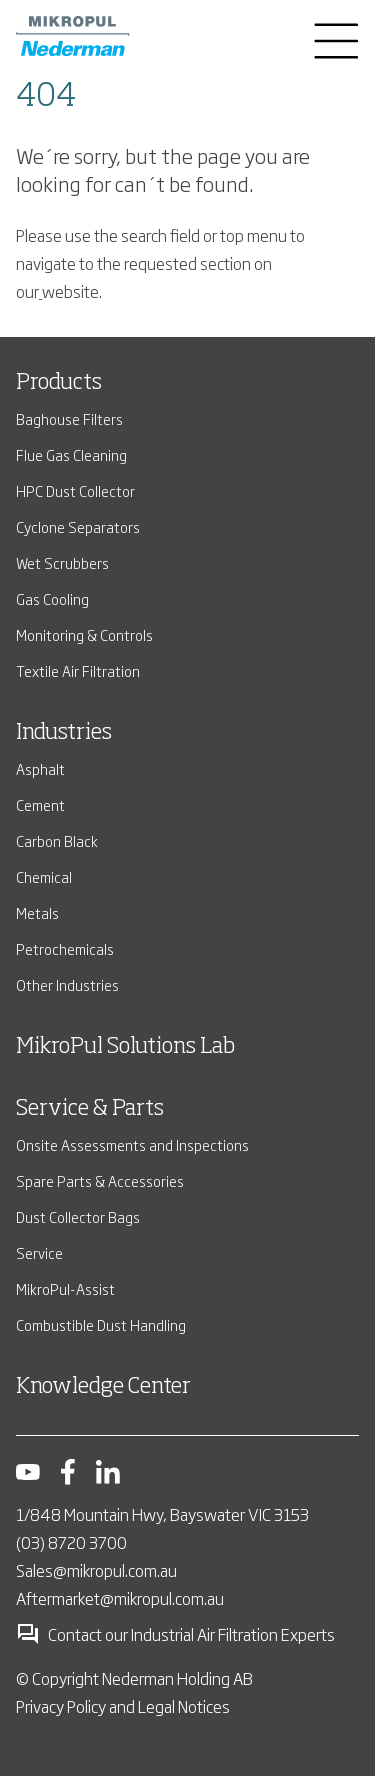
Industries (64, 733)
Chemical (44, 876)
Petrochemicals (65, 948)
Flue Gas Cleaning (71, 454)
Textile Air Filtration (78, 670)
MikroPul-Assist (65, 1288)
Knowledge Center (103, 1387)
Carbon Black (57, 840)
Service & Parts (90, 1109)
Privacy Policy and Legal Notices (123, 1706)
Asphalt (40, 768)
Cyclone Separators (78, 526)
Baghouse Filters (69, 418)
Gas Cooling (52, 598)
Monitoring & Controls (84, 634)
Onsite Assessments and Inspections (132, 1144)
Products (59, 383)
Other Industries (67, 984)
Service (39, 1252)
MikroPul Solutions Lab (125, 1047)
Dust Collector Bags (78, 1216)
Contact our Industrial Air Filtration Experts (175, 1634)
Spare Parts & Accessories (100, 1180)
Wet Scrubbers (62, 562)
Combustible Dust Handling (101, 1324)
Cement (40, 804)
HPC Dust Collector (75, 490)
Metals (37, 912)
